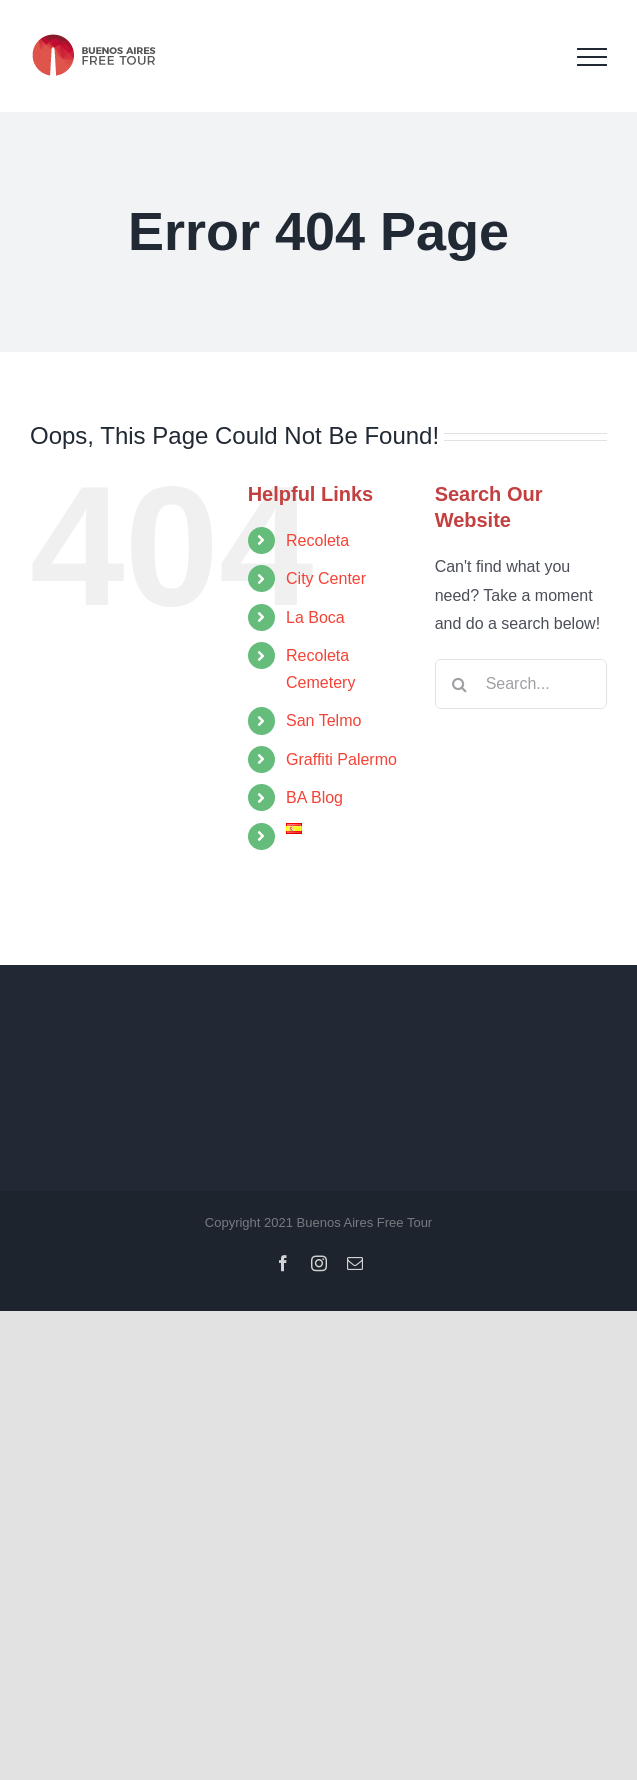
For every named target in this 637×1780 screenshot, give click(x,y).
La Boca (315, 617)
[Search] (460, 684)
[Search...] (521, 684)
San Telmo (323, 720)
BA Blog (314, 797)
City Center (326, 578)
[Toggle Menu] (592, 57)
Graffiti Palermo (341, 759)
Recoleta (317, 540)
